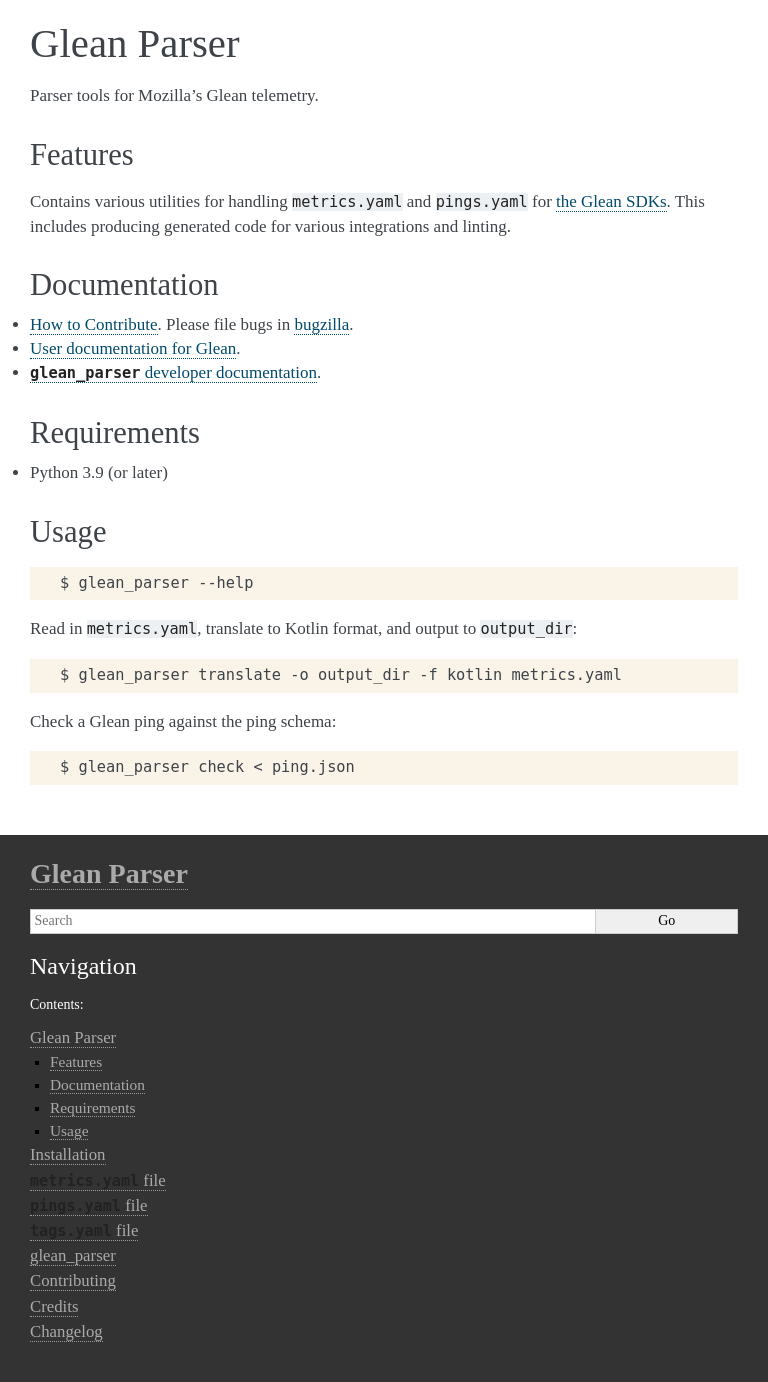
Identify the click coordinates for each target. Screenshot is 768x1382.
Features (76, 1061)
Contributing (73, 1280)
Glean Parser (109, 873)
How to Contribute (94, 324)
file (98, 1180)
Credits (54, 1306)
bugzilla (321, 324)
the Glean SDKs (611, 201)
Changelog (66, 1331)
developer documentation (173, 372)
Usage (69, 1130)
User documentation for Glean (133, 348)
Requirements (92, 1107)
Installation (68, 1154)
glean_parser (73, 1255)
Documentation (97, 1084)
